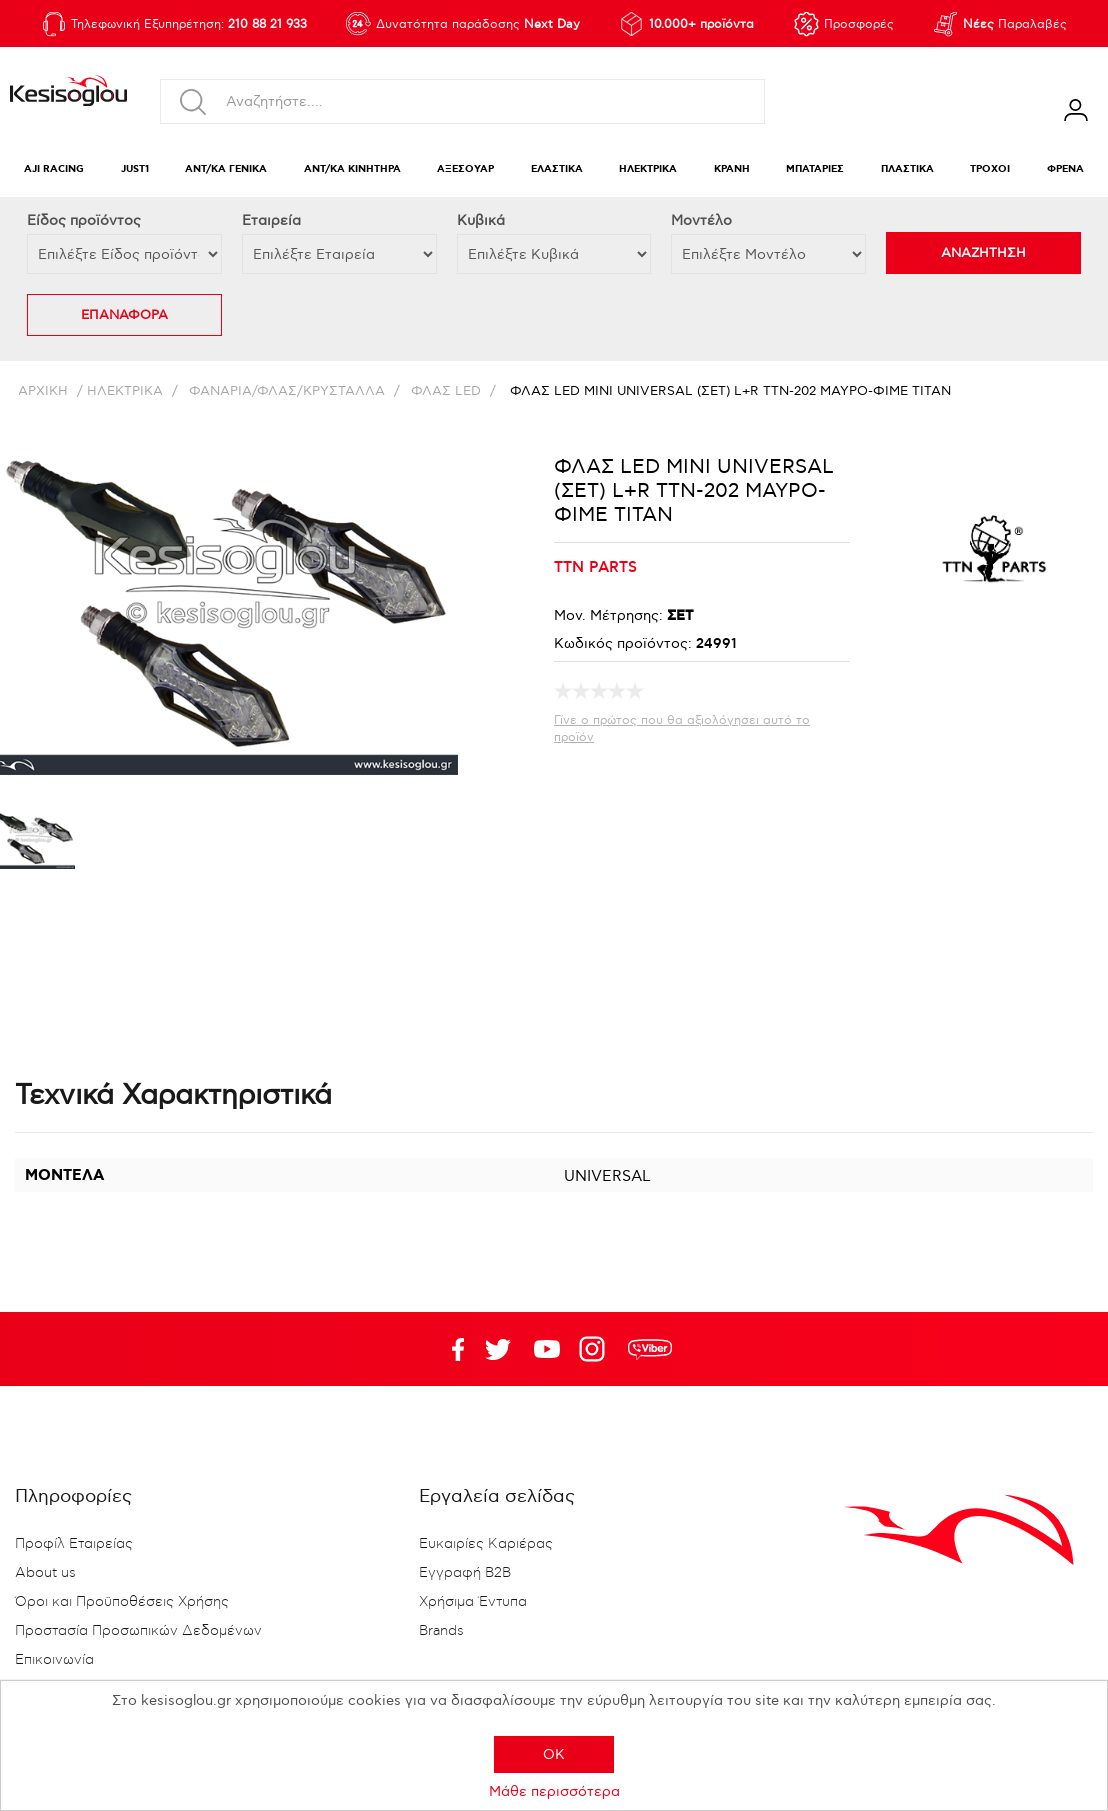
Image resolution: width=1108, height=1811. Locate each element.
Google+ (596, 1349)
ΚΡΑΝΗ (732, 169)
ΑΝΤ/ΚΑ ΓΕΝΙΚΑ (226, 169)
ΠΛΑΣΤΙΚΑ (907, 169)
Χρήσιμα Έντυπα (473, 1602)
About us (45, 1573)
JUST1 (135, 169)
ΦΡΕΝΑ (1065, 169)
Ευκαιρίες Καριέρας (486, 1544)
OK (554, 1754)
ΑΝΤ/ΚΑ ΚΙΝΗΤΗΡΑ (352, 169)
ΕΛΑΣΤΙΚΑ (557, 169)
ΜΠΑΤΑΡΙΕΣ (815, 169)
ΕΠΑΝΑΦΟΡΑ (124, 315)
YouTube (498, 1349)
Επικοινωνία (54, 1660)
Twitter (547, 1349)
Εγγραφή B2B (465, 1573)
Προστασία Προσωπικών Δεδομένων (138, 1631)
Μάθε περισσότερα (554, 1791)
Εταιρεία (271, 220)
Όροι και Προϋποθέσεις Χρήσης (122, 1602)
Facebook (449, 1349)
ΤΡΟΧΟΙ (990, 169)
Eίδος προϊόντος (84, 220)
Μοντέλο (701, 220)
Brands (441, 1631)
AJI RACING (54, 169)
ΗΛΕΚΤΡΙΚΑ (648, 169)
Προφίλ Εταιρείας (74, 1544)
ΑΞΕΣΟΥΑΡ (465, 169)
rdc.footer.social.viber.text (650, 1349)
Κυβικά (481, 220)
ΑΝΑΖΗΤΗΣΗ (983, 253)
